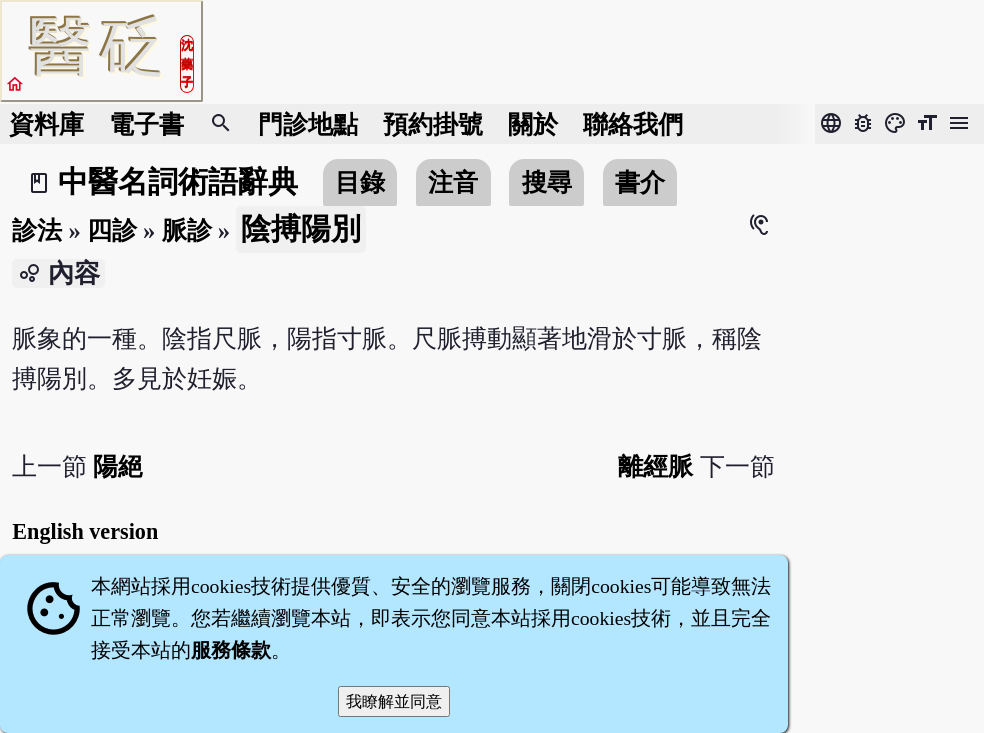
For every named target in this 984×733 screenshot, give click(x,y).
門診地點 (308, 124)
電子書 (146, 124)
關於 (533, 124)
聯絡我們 (633, 124)
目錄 (360, 182)
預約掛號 (433, 124)
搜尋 (547, 182)
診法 (37, 230)
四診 (112, 230)
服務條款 (231, 650)
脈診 (187, 230)
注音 (453, 182)
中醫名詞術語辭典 (178, 182)
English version (85, 531)
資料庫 (46, 124)
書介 (640, 182)
